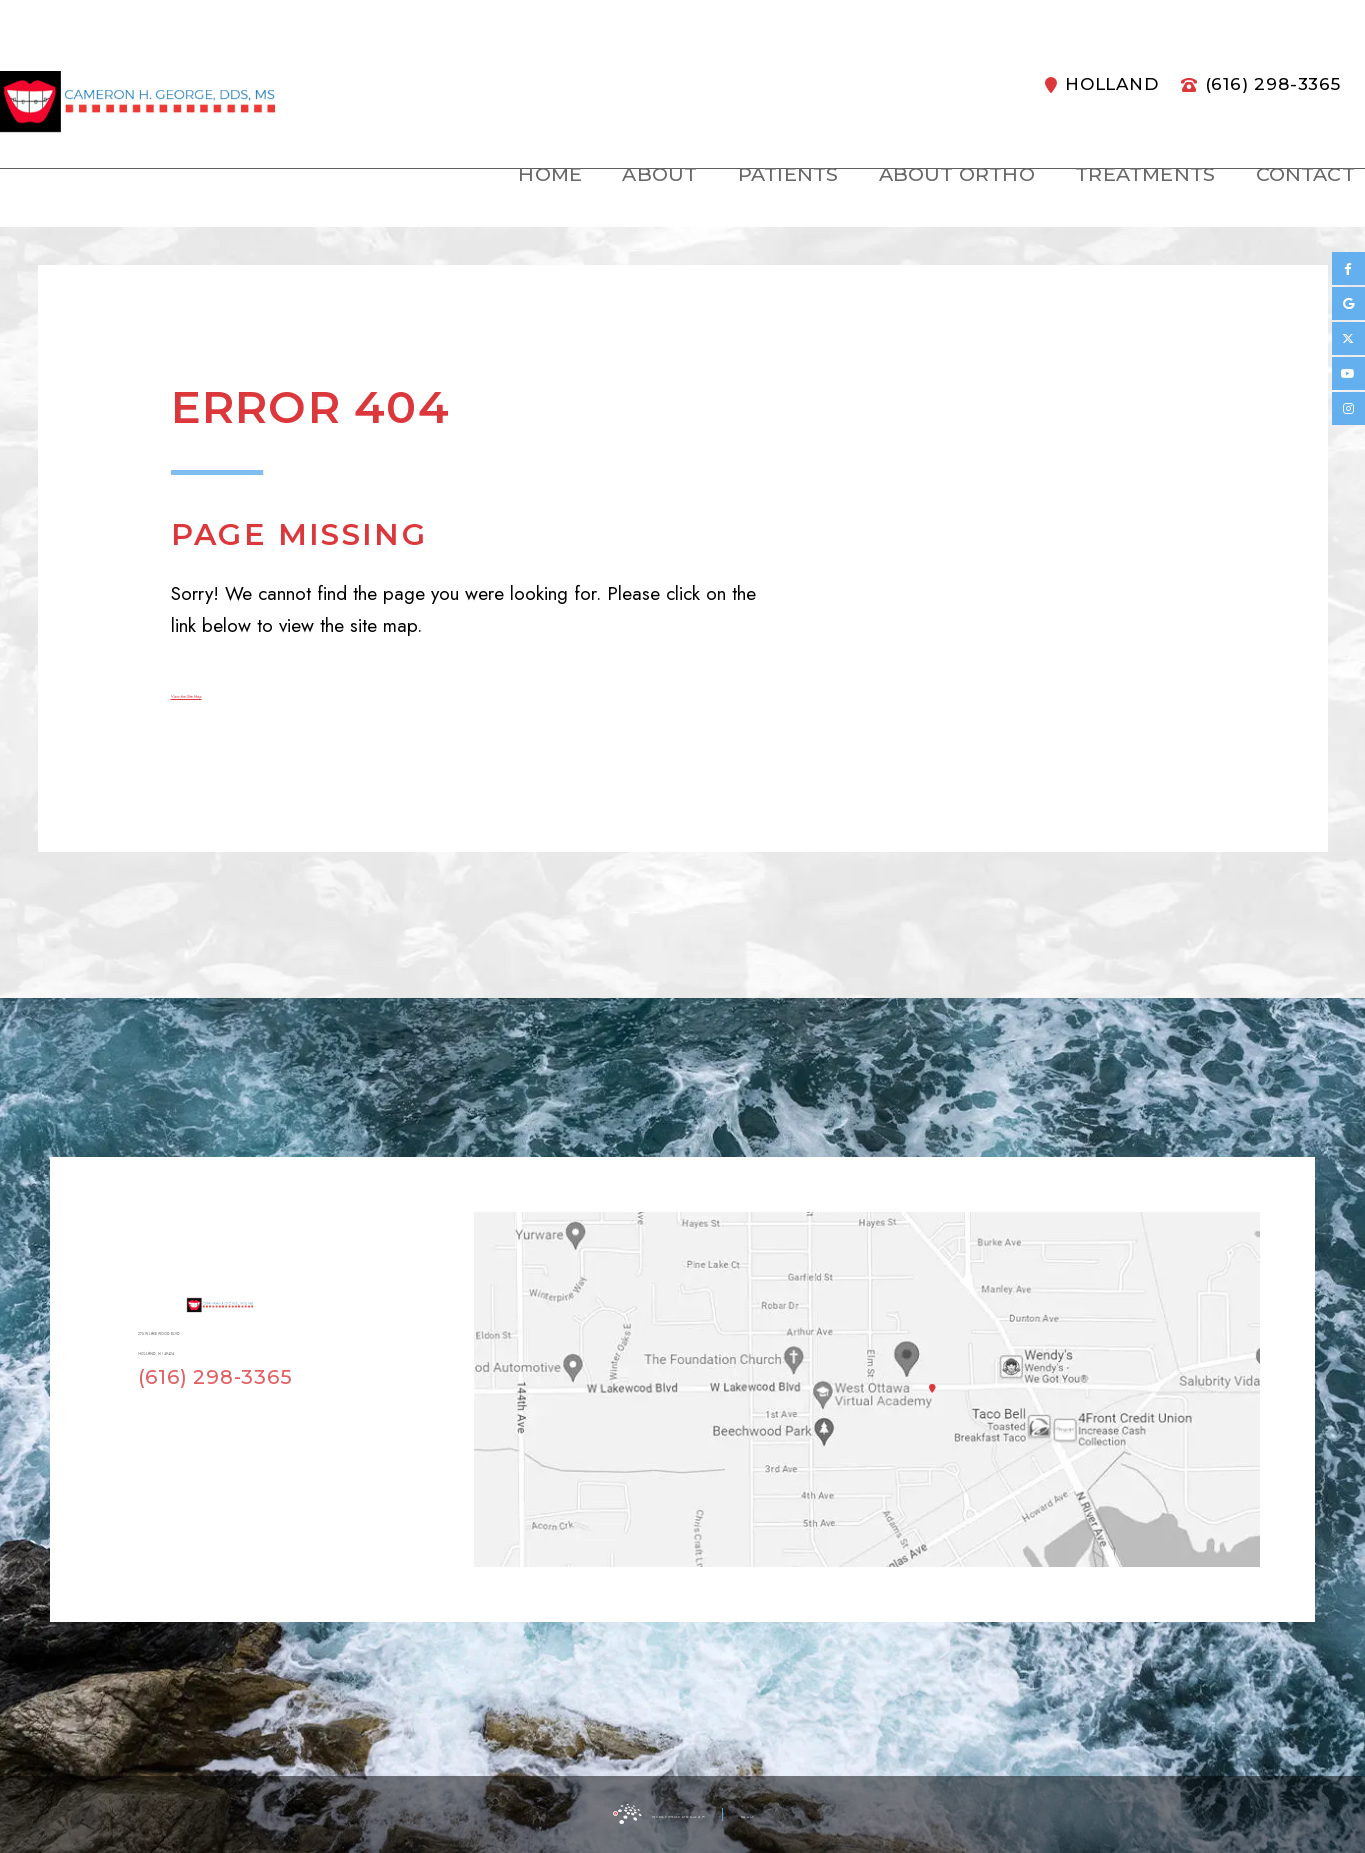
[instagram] (1348, 408)
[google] (1348, 303)
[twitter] (1348, 338)
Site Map (815, 1813)
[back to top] (873, 1814)
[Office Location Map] (907, 1354)
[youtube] (1348, 373)
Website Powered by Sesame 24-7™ (632, 1813)
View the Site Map (244, 691)
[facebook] (1348, 268)
